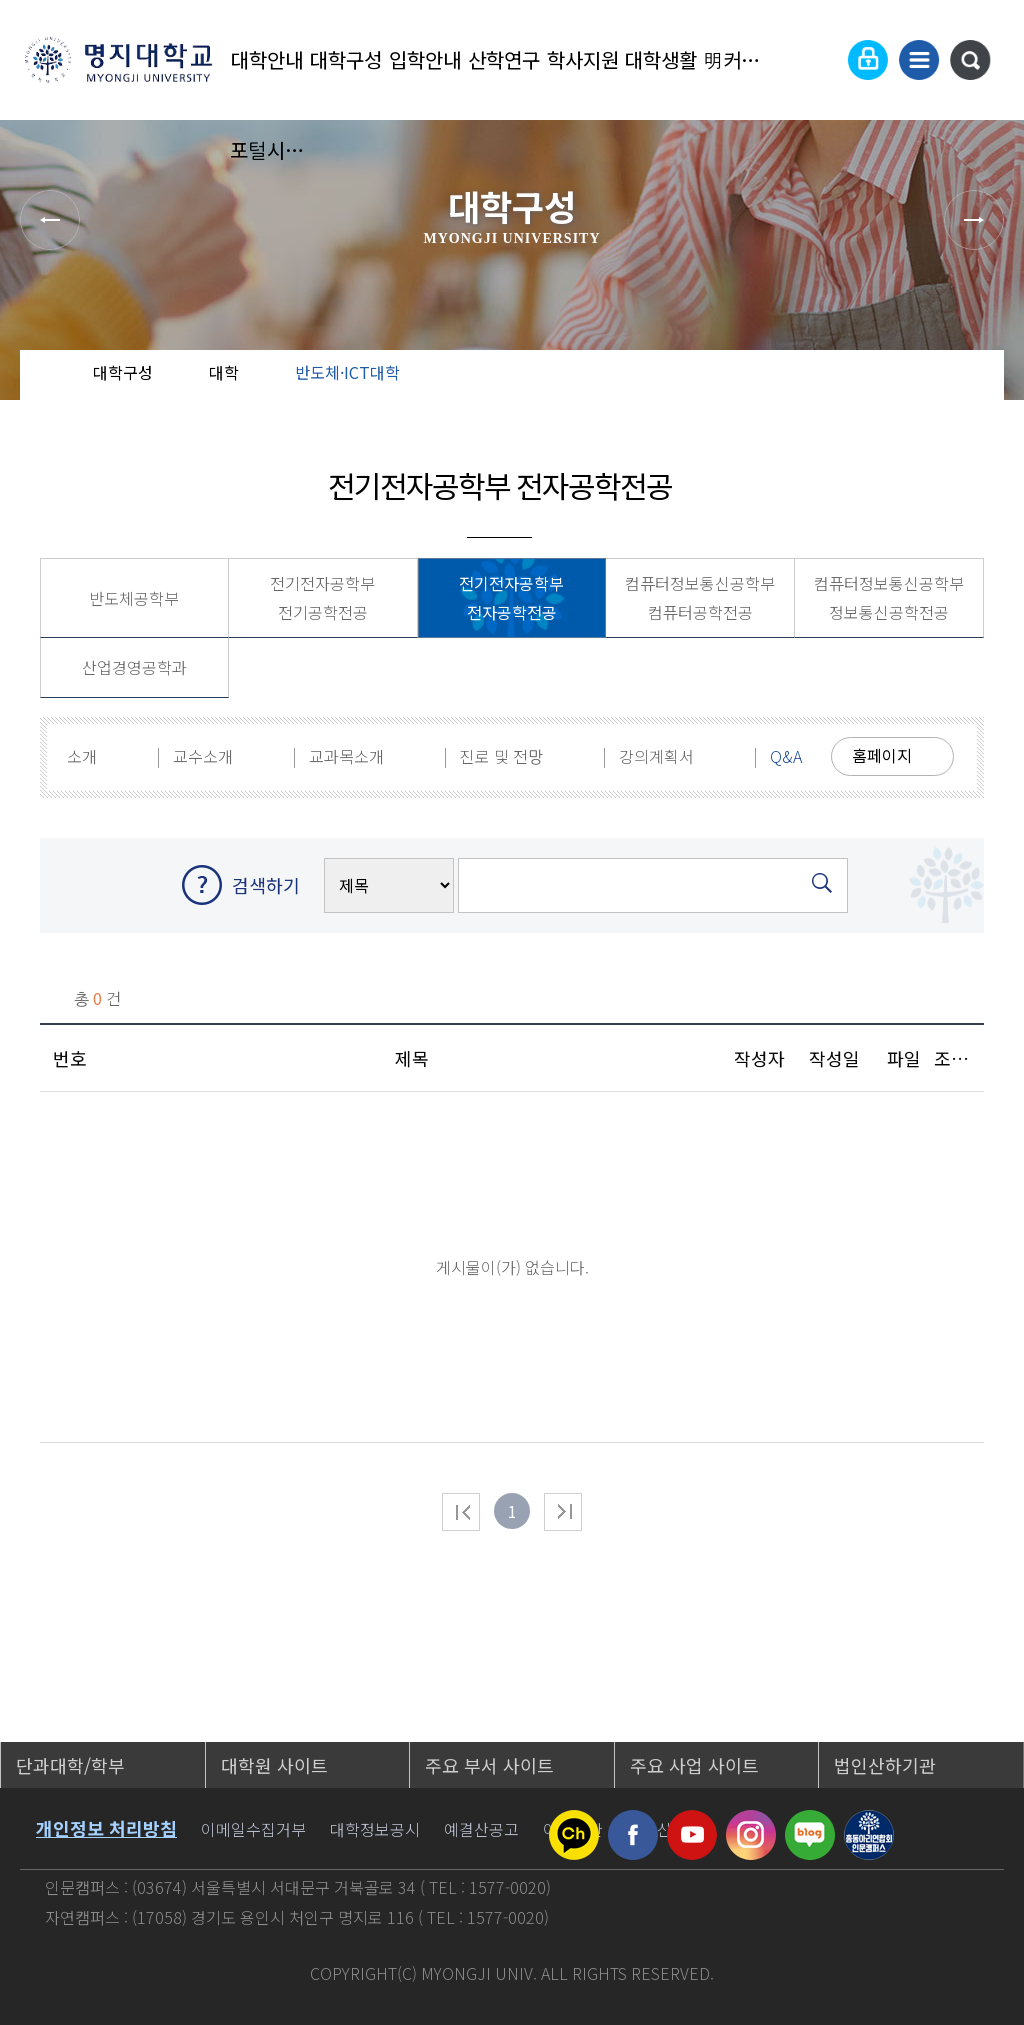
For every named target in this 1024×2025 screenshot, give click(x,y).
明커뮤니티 (740, 59)
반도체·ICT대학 (347, 372)
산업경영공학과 (134, 667)
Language (819, 60)
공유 (889, 390)
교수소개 (203, 756)
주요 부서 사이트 (489, 1765)
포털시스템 (267, 149)
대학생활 (661, 59)
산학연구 (504, 59)
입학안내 (425, 59)
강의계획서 (656, 756)
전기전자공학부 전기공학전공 (322, 597)
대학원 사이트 (274, 1765)
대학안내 (267, 59)
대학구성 (346, 59)
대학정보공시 (375, 1829)
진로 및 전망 (501, 756)
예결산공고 (481, 1829)
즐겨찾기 (953, 390)
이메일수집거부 (253, 1829)
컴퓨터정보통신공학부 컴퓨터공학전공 (700, 597)
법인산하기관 (885, 1765)
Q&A (786, 756)
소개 (82, 756)
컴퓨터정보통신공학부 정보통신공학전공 (889, 597)
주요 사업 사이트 (694, 1765)
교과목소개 (346, 756)
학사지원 (583, 59)
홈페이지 (882, 755)
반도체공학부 (134, 598)
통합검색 (970, 60)
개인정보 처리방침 (106, 1828)
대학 (224, 372)
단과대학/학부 (70, 1765)
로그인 (868, 60)
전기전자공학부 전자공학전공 (511, 597)
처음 (461, 1512)
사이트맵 (919, 60)
